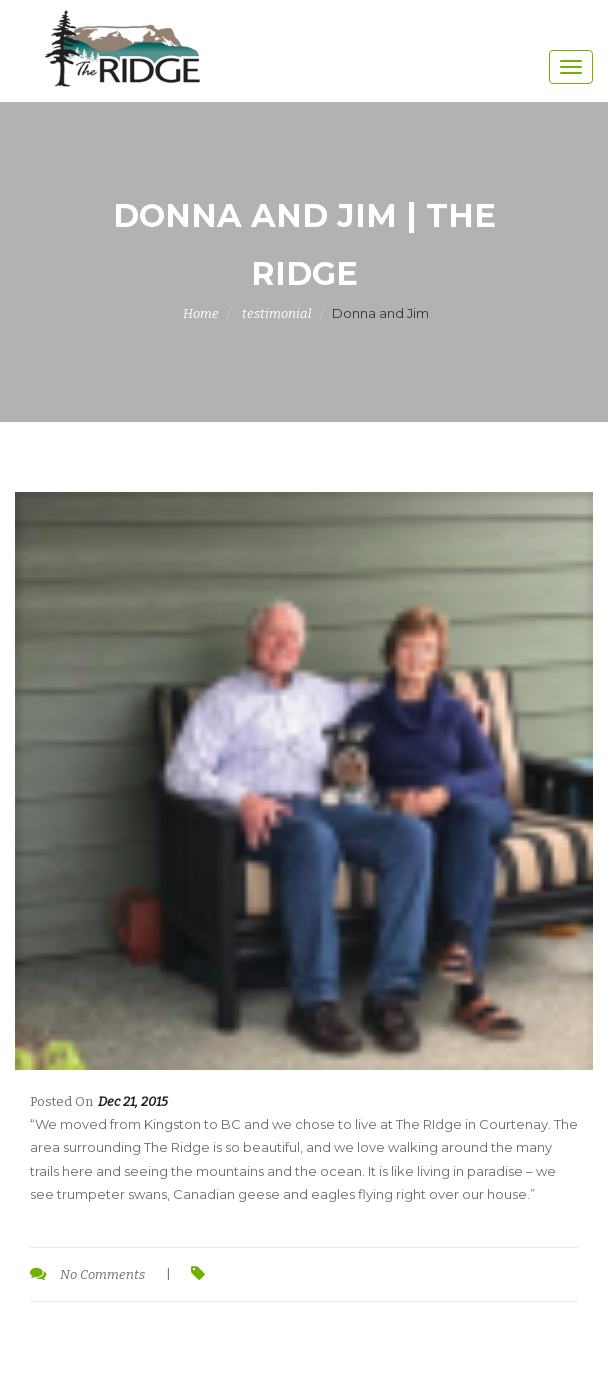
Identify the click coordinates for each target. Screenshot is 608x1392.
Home (201, 313)
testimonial (277, 313)
